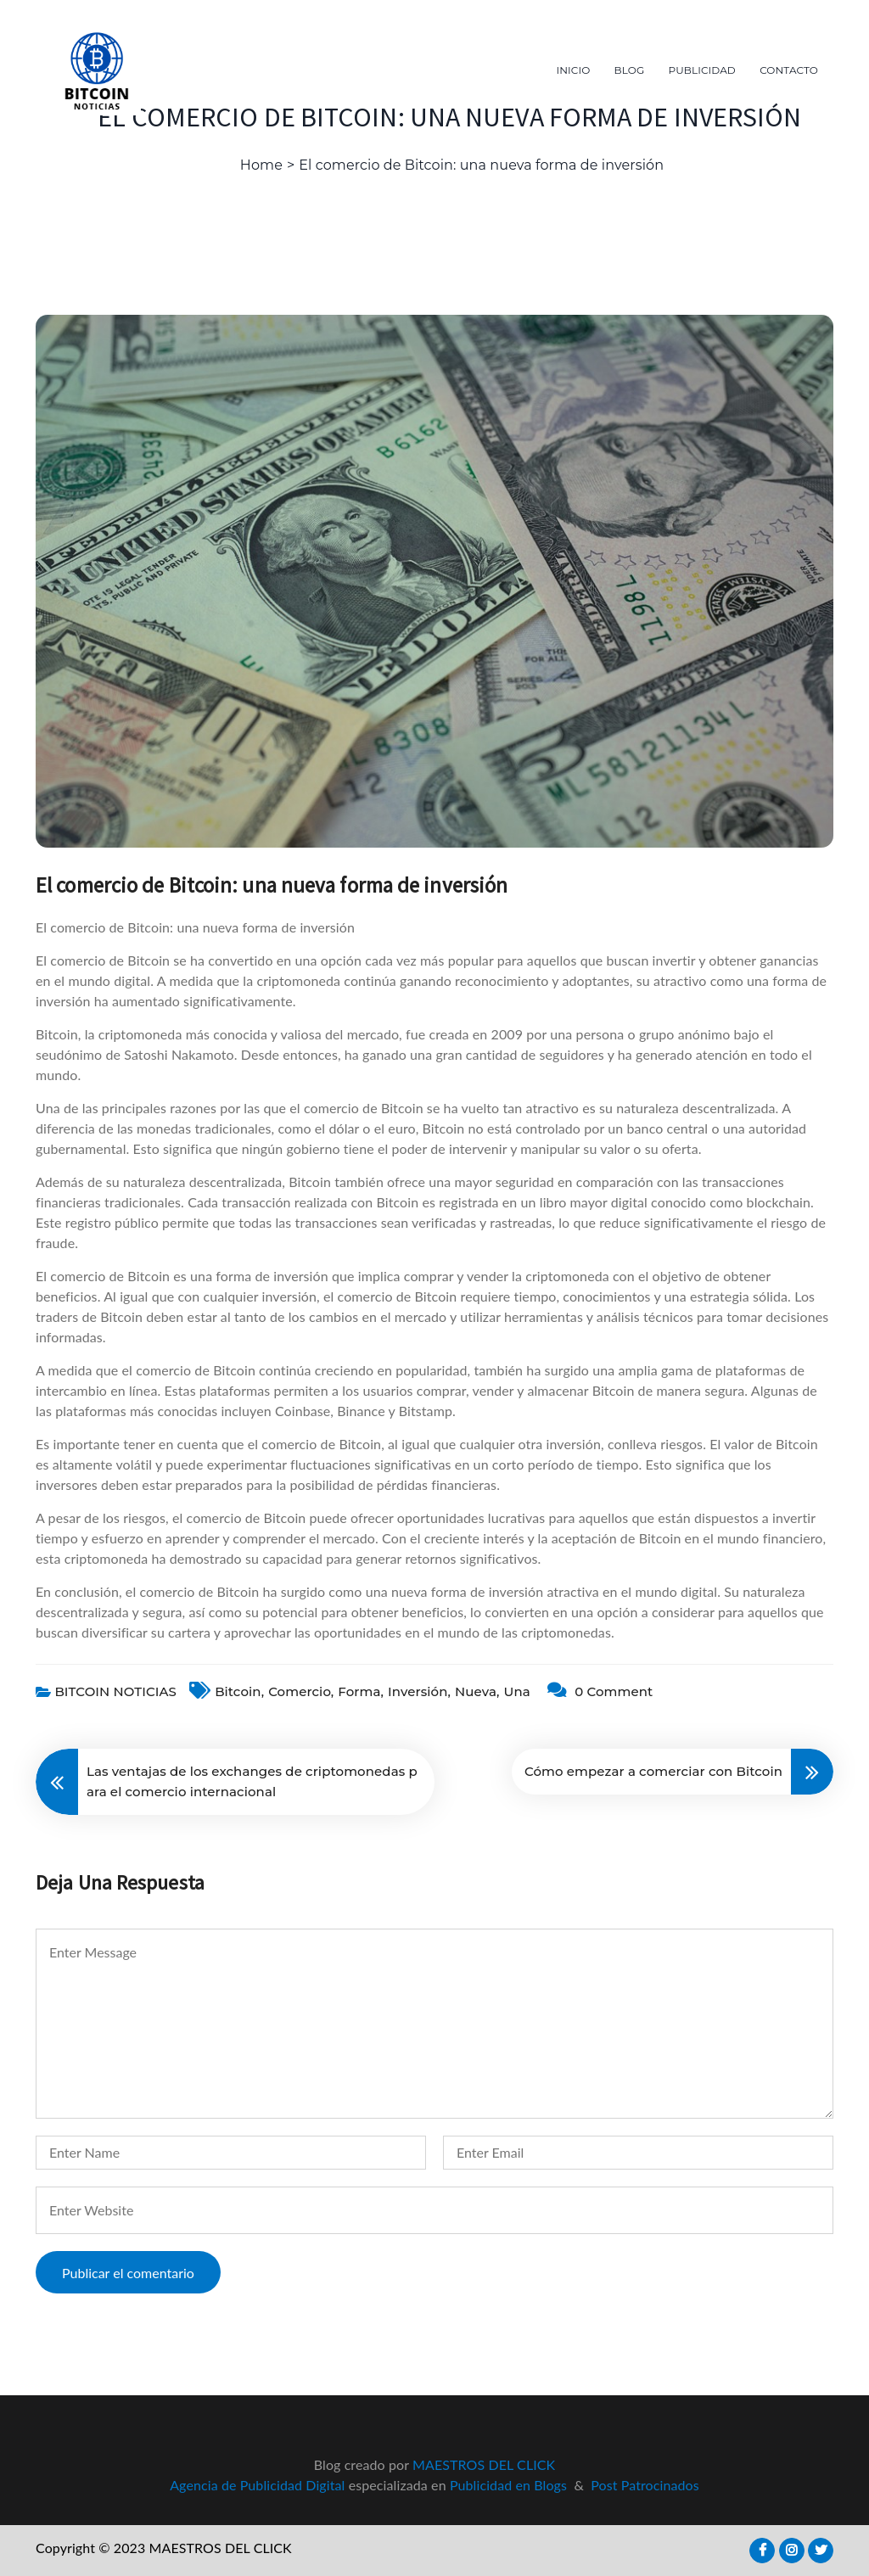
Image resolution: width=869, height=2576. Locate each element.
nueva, (477, 1691)
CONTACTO (789, 70)
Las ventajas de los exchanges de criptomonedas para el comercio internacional (252, 1781)
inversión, (419, 1691)
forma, (361, 1691)
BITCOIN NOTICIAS (115, 1691)
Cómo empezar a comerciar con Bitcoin (653, 1771)
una (516, 1691)
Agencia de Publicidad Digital (257, 2485)
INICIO (574, 70)
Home (261, 165)
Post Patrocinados (645, 2485)
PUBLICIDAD (702, 70)
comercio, (301, 1691)
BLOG (629, 70)
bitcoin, (239, 1691)
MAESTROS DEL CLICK (483, 2464)
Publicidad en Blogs (508, 2485)
